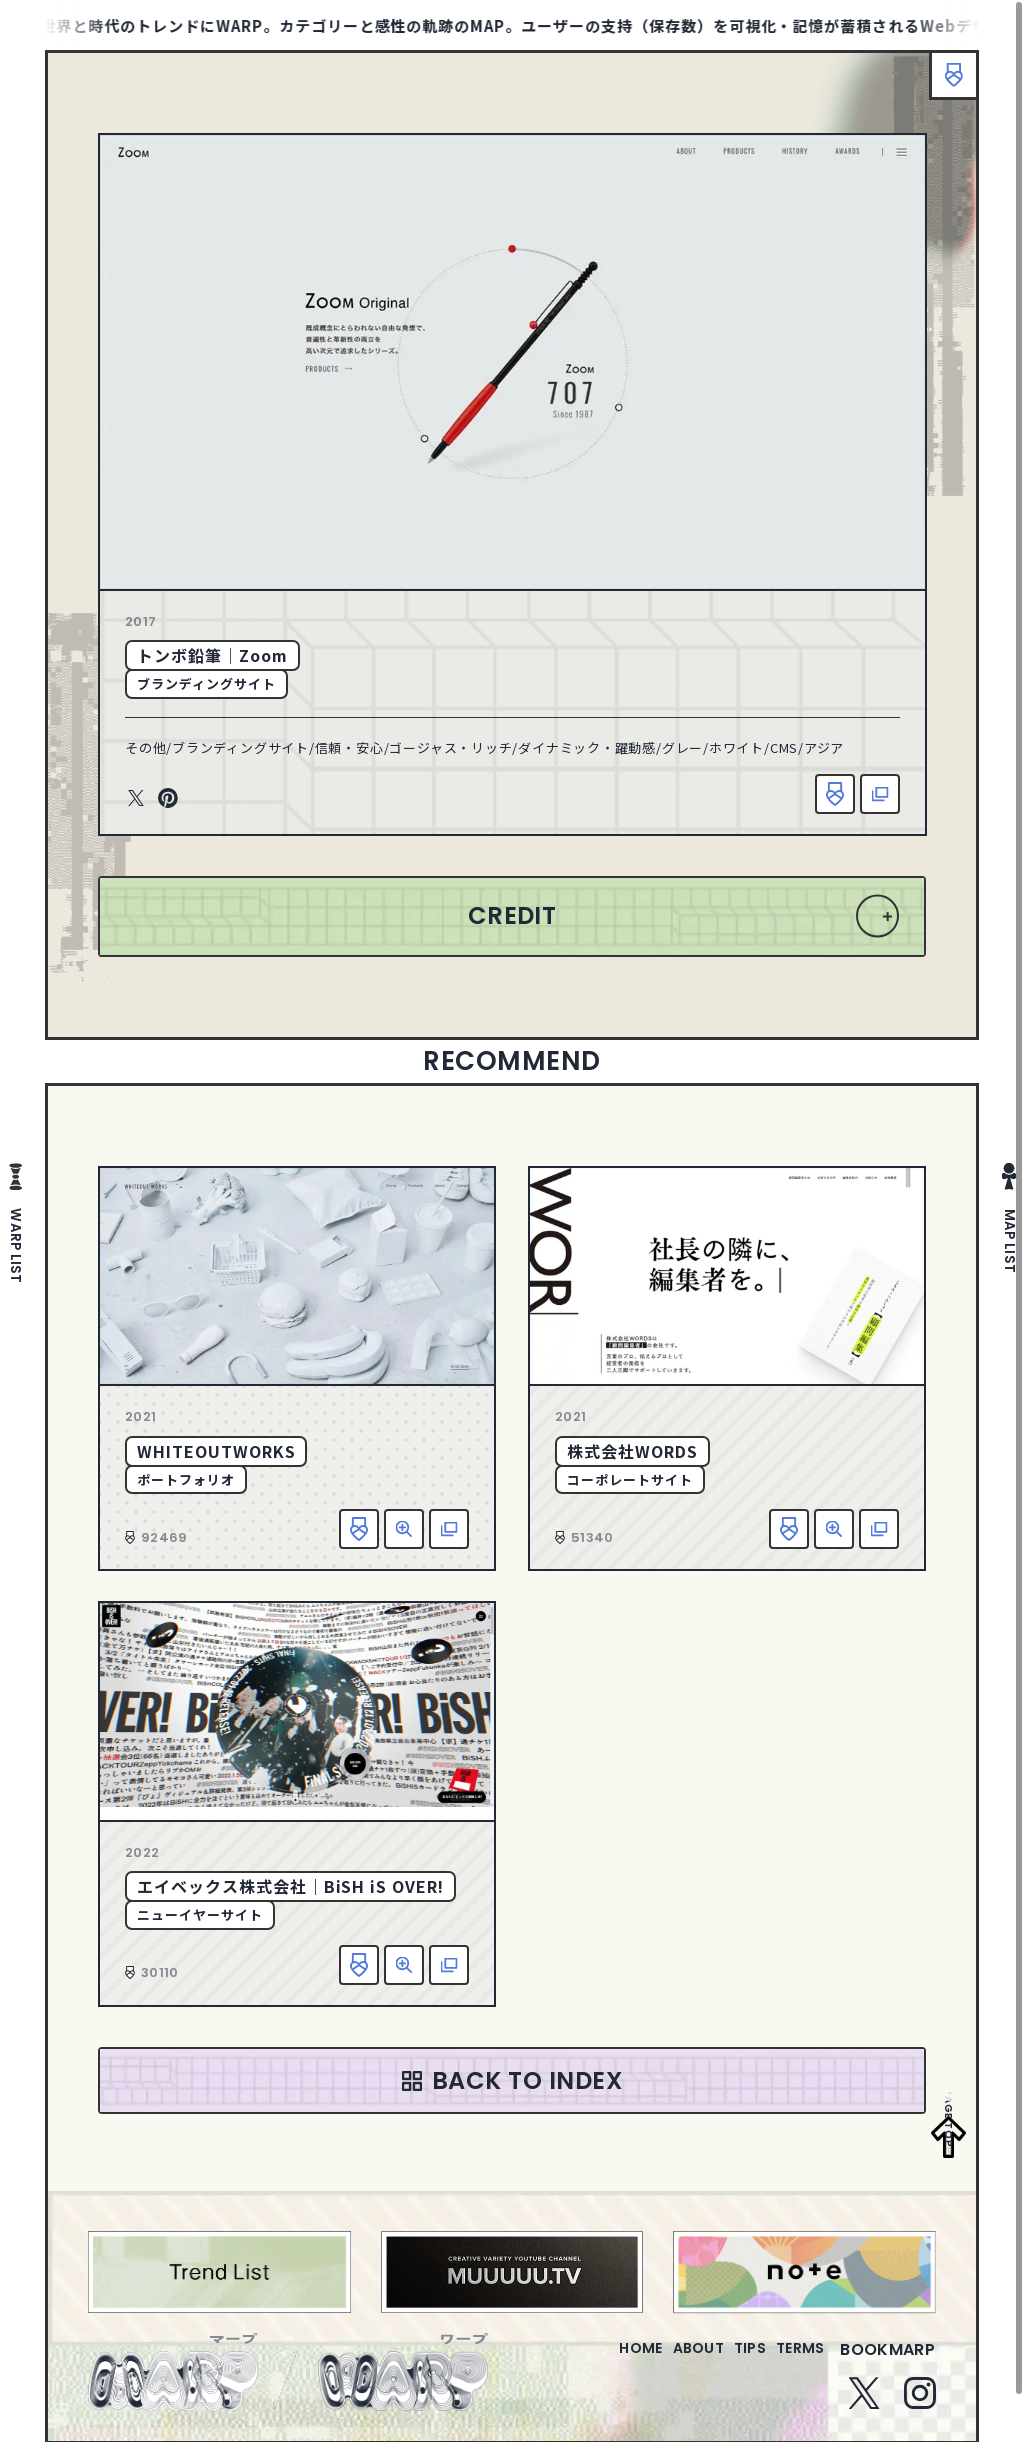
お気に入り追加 (835, 794)
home (583, 2361)
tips (725, 2361)
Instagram (920, 2405)
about (657, 2361)
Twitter (136, 799)
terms (792, 2361)
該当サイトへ (880, 794)
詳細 (404, 1529)
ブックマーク (944, 85)
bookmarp (887, 2361)
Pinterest (168, 799)
